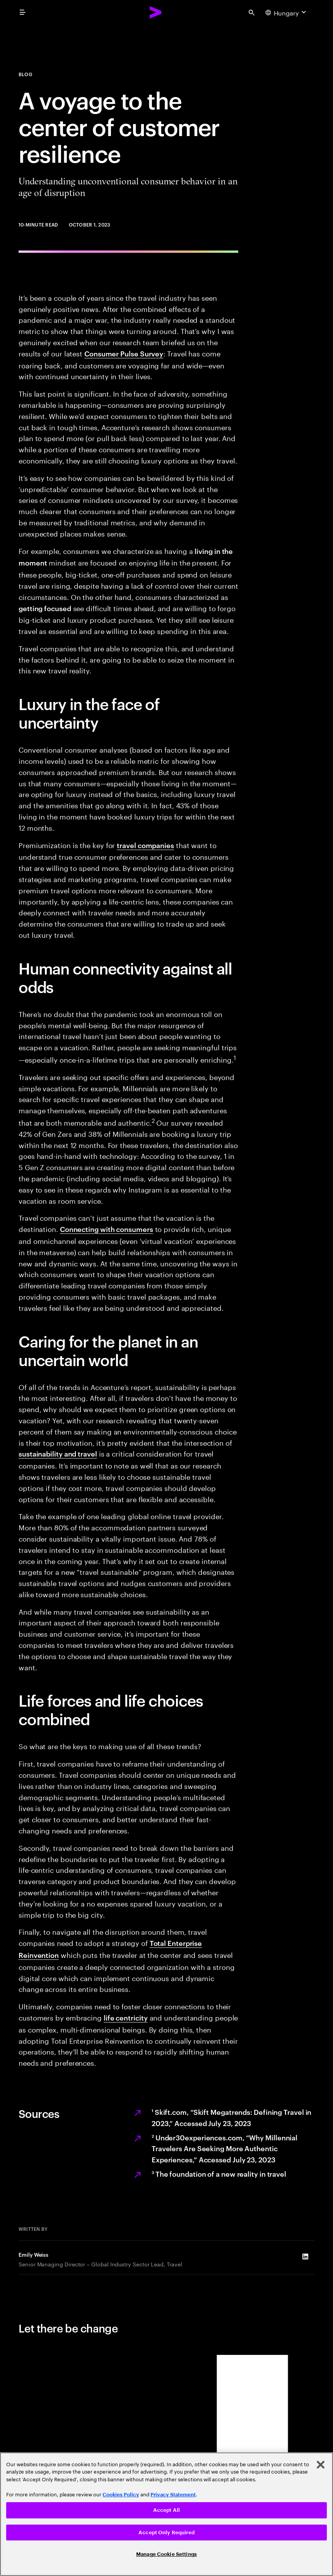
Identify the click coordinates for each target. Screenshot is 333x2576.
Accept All (166, 2510)
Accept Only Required (166, 2532)
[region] (166, 2514)
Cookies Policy (120, 2494)
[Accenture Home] (156, 12)
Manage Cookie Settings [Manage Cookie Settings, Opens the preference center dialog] (166, 2554)
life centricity (126, 2017)
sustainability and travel (58, 1453)
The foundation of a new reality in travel (219, 2173)
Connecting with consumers (106, 1228)
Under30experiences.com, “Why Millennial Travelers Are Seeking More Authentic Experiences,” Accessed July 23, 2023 (224, 2148)
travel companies (145, 845)
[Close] (320, 2464)
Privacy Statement (173, 2494)
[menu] (22, 12)
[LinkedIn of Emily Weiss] (305, 2256)
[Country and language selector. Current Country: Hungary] (286, 12)
